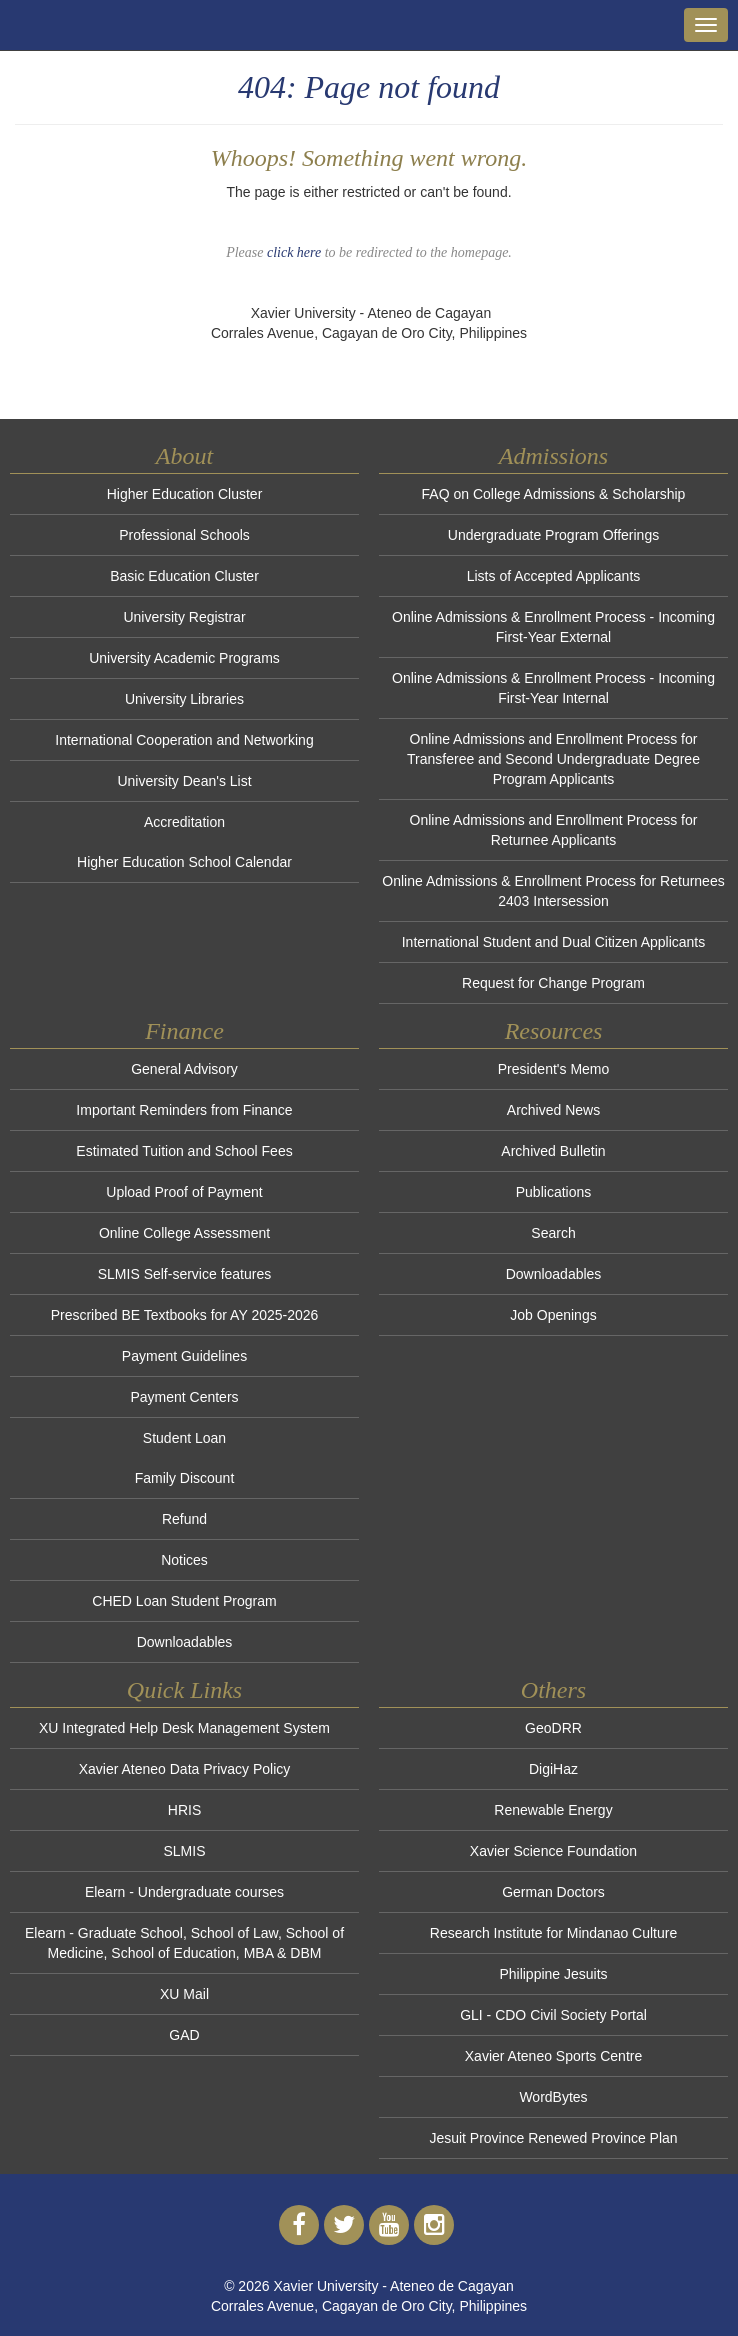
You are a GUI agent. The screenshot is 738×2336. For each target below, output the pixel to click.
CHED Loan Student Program (184, 1601)
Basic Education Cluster (184, 576)
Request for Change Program (553, 983)
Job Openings (553, 1315)
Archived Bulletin (553, 1151)
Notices (184, 1560)
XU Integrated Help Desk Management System (184, 1728)
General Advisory (184, 1069)
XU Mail (184, 1994)
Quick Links (184, 1690)
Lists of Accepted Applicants (554, 576)
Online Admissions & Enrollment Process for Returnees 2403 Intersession (553, 891)
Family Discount (185, 1478)
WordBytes (553, 2097)
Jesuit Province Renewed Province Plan (553, 2138)
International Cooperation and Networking (184, 740)
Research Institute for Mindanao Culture (553, 1933)
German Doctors (553, 1892)
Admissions (553, 456)
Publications (554, 1192)
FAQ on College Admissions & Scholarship (554, 494)
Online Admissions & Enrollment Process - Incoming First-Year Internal (553, 688)
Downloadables (185, 1642)
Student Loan (184, 1438)
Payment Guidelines (184, 1356)
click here (294, 252)
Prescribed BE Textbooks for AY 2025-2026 (185, 1315)
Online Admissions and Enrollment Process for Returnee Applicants (554, 830)
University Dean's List (184, 781)
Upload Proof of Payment (184, 1192)
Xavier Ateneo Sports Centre (553, 2056)
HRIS (184, 1810)
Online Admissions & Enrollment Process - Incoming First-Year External (553, 627)
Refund (184, 1519)
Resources (554, 1031)
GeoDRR (553, 1728)
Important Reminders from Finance (184, 1110)
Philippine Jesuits (553, 1974)
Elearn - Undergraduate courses (184, 1892)
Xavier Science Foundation (553, 1851)
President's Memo (554, 1069)
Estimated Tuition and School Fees (184, 1151)
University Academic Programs (184, 658)
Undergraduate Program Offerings (553, 535)
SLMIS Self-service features (185, 1274)
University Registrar (184, 617)
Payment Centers (184, 1397)
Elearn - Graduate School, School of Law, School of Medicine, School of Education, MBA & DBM (184, 1943)
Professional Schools (184, 535)
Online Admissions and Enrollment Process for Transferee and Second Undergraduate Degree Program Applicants (553, 759)
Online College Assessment (184, 1233)
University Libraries (184, 699)
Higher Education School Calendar (184, 862)
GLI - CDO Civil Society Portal (553, 2015)
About (184, 456)
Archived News (553, 1110)
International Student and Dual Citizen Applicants (554, 942)
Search (553, 1233)
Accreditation (184, 822)
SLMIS (184, 1851)
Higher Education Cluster (185, 494)
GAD (184, 2035)
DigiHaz (553, 1769)
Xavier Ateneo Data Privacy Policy (185, 1769)
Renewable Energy (553, 1810)
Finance (184, 1031)
